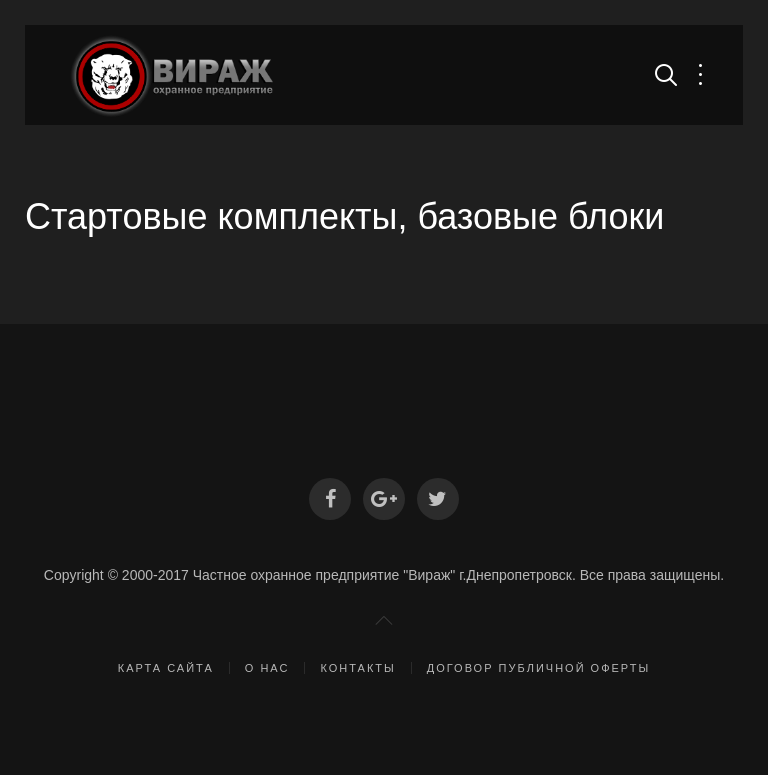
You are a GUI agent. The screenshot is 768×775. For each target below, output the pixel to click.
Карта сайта (166, 668)
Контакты (357, 668)
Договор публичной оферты (538, 668)
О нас (267, 668)
